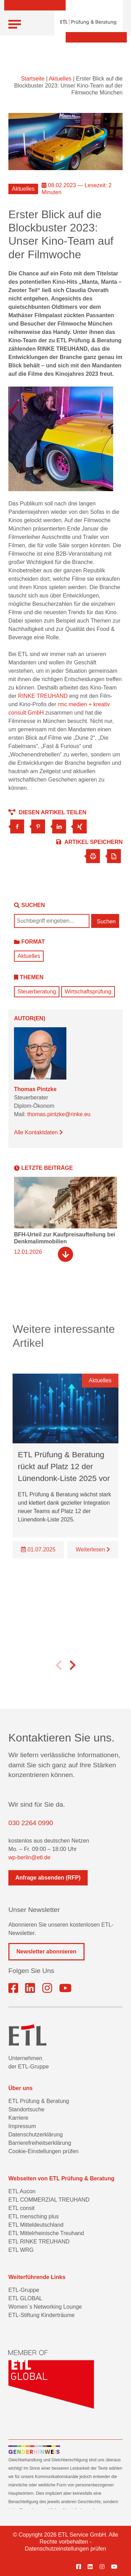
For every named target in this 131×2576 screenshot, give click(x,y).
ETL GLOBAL (25, 2298)
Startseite (33, 79)
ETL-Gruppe (23, 2290)
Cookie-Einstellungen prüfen (43, 2151)
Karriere (18, 2118)
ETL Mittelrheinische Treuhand (46, 2233)
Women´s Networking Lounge (45, 2307)
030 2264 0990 (30, 1823)
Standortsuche (26, 2109)
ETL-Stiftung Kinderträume (41, 2315)
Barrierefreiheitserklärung (39, 2143)
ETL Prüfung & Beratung (38, 2101)
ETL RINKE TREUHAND (39, 2242)
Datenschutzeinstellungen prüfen (65, 2549)
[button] (58, 1677)
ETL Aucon (22, 2191)
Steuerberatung (36, 991)
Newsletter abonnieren (46, 1951)
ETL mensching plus (33, 2216)
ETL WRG (21, 2250)
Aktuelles (60, 79)
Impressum (22, 2126)
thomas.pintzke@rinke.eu (58, 1114)
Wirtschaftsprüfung (88, 991)
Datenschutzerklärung (35, 2134)
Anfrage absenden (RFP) (48, 1878)
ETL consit (21, 2208)
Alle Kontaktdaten (38, 1132)
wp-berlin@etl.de (29, 1857)
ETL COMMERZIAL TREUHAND (48, 2200)
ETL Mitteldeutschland (36, 2225)
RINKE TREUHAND (43, 696)
